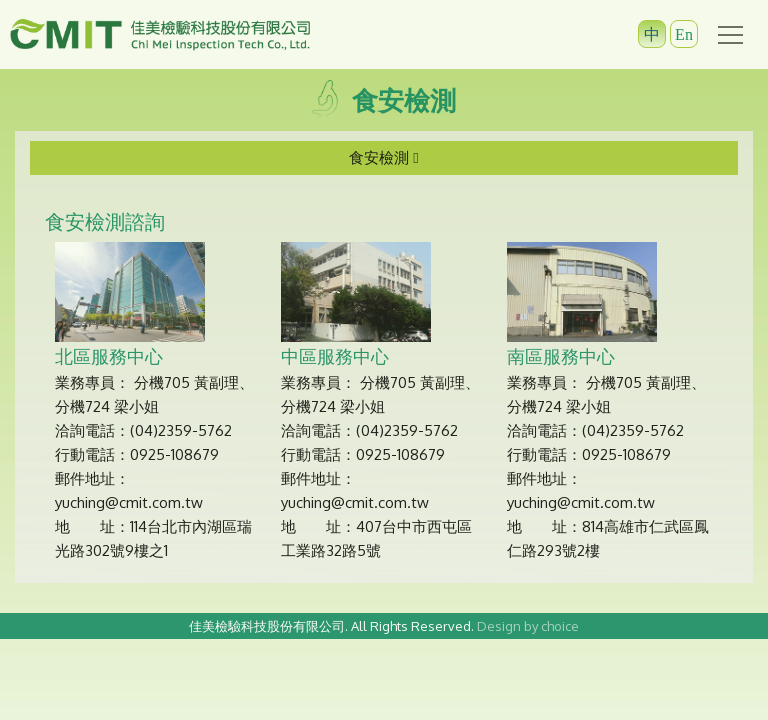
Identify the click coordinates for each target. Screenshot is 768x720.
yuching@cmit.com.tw (129, 502)
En (684, 34)
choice (560, 626)
